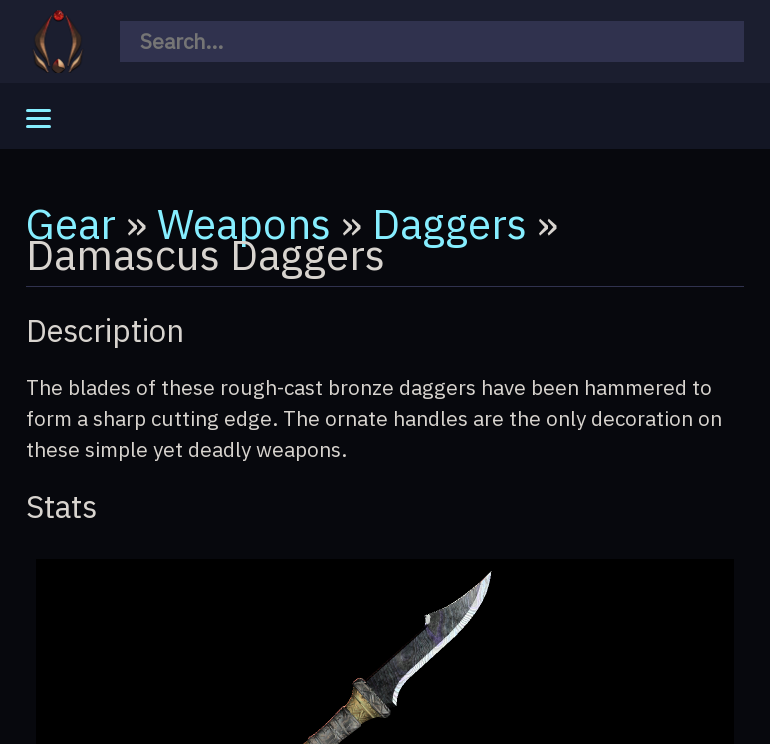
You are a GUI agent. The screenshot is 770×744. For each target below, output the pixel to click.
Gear (71, 223)
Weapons (244, 223)
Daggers (449, 223)
